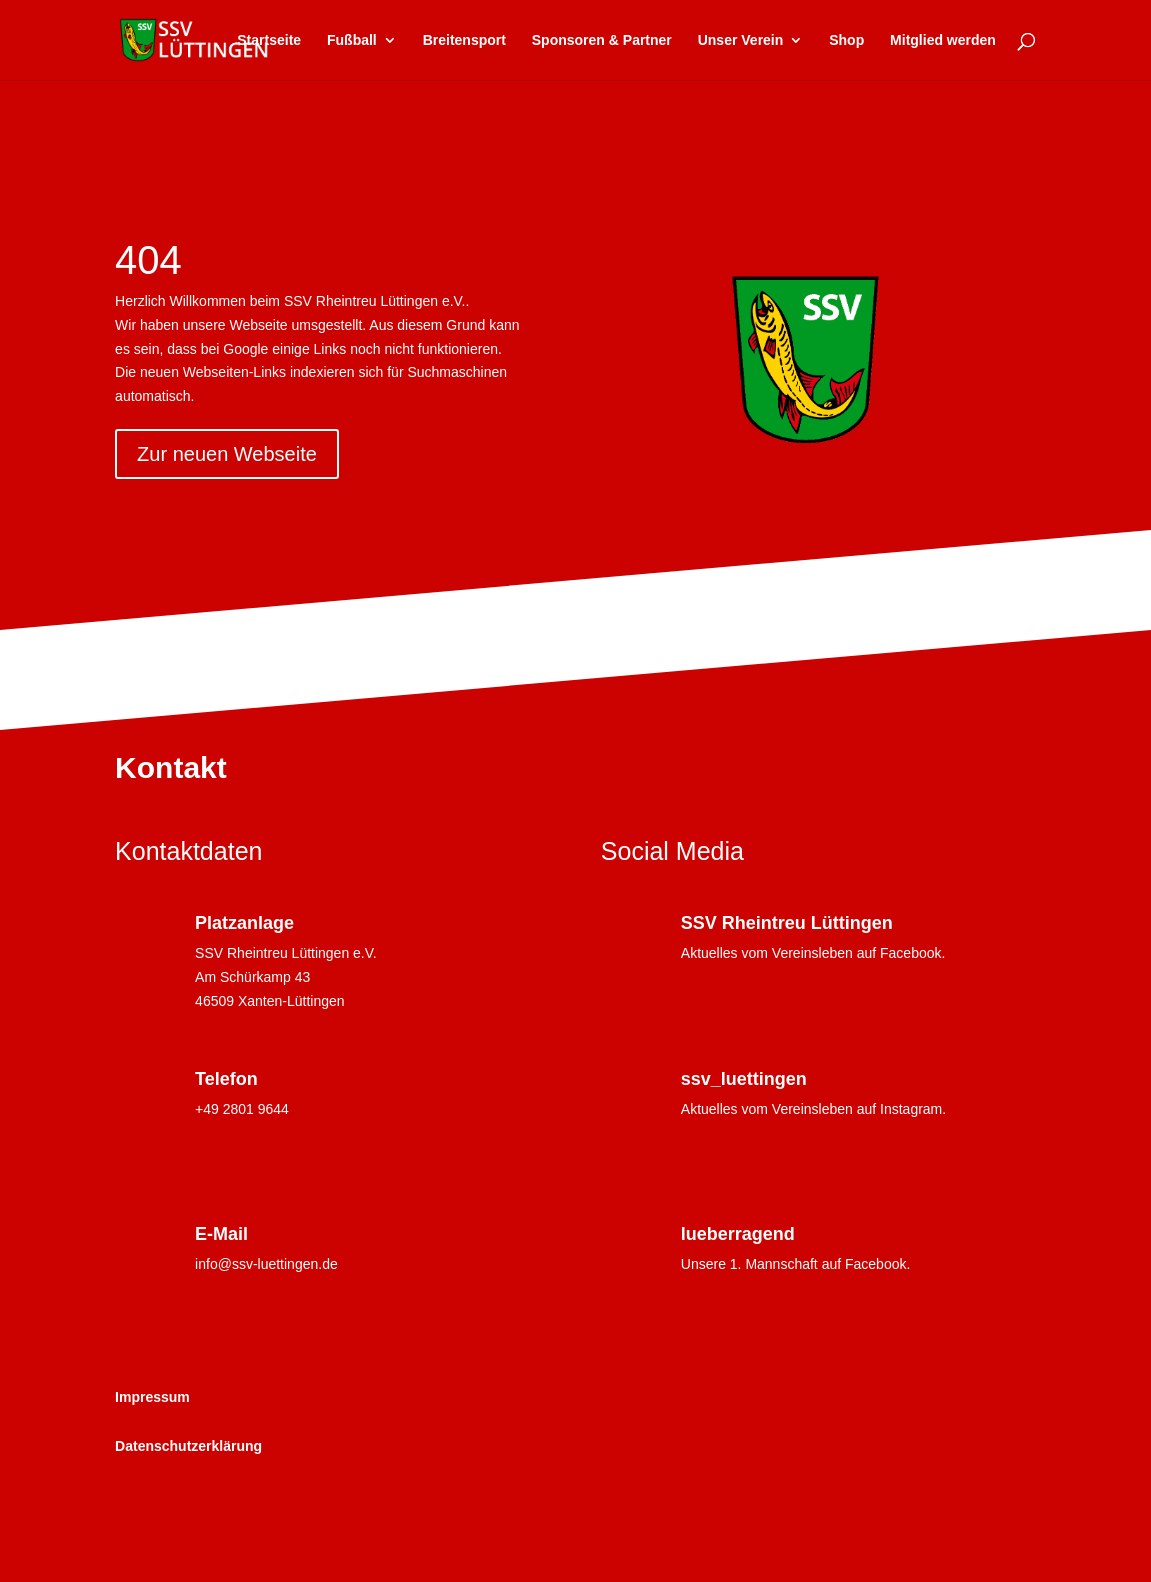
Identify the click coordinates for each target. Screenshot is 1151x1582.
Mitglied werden (943, 40)
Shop (846, 40)
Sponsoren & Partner (602, 40)
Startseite (269, 40)
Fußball (352, 40)
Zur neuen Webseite (227, 454)
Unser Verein (741, 40)
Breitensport (464, 40)
